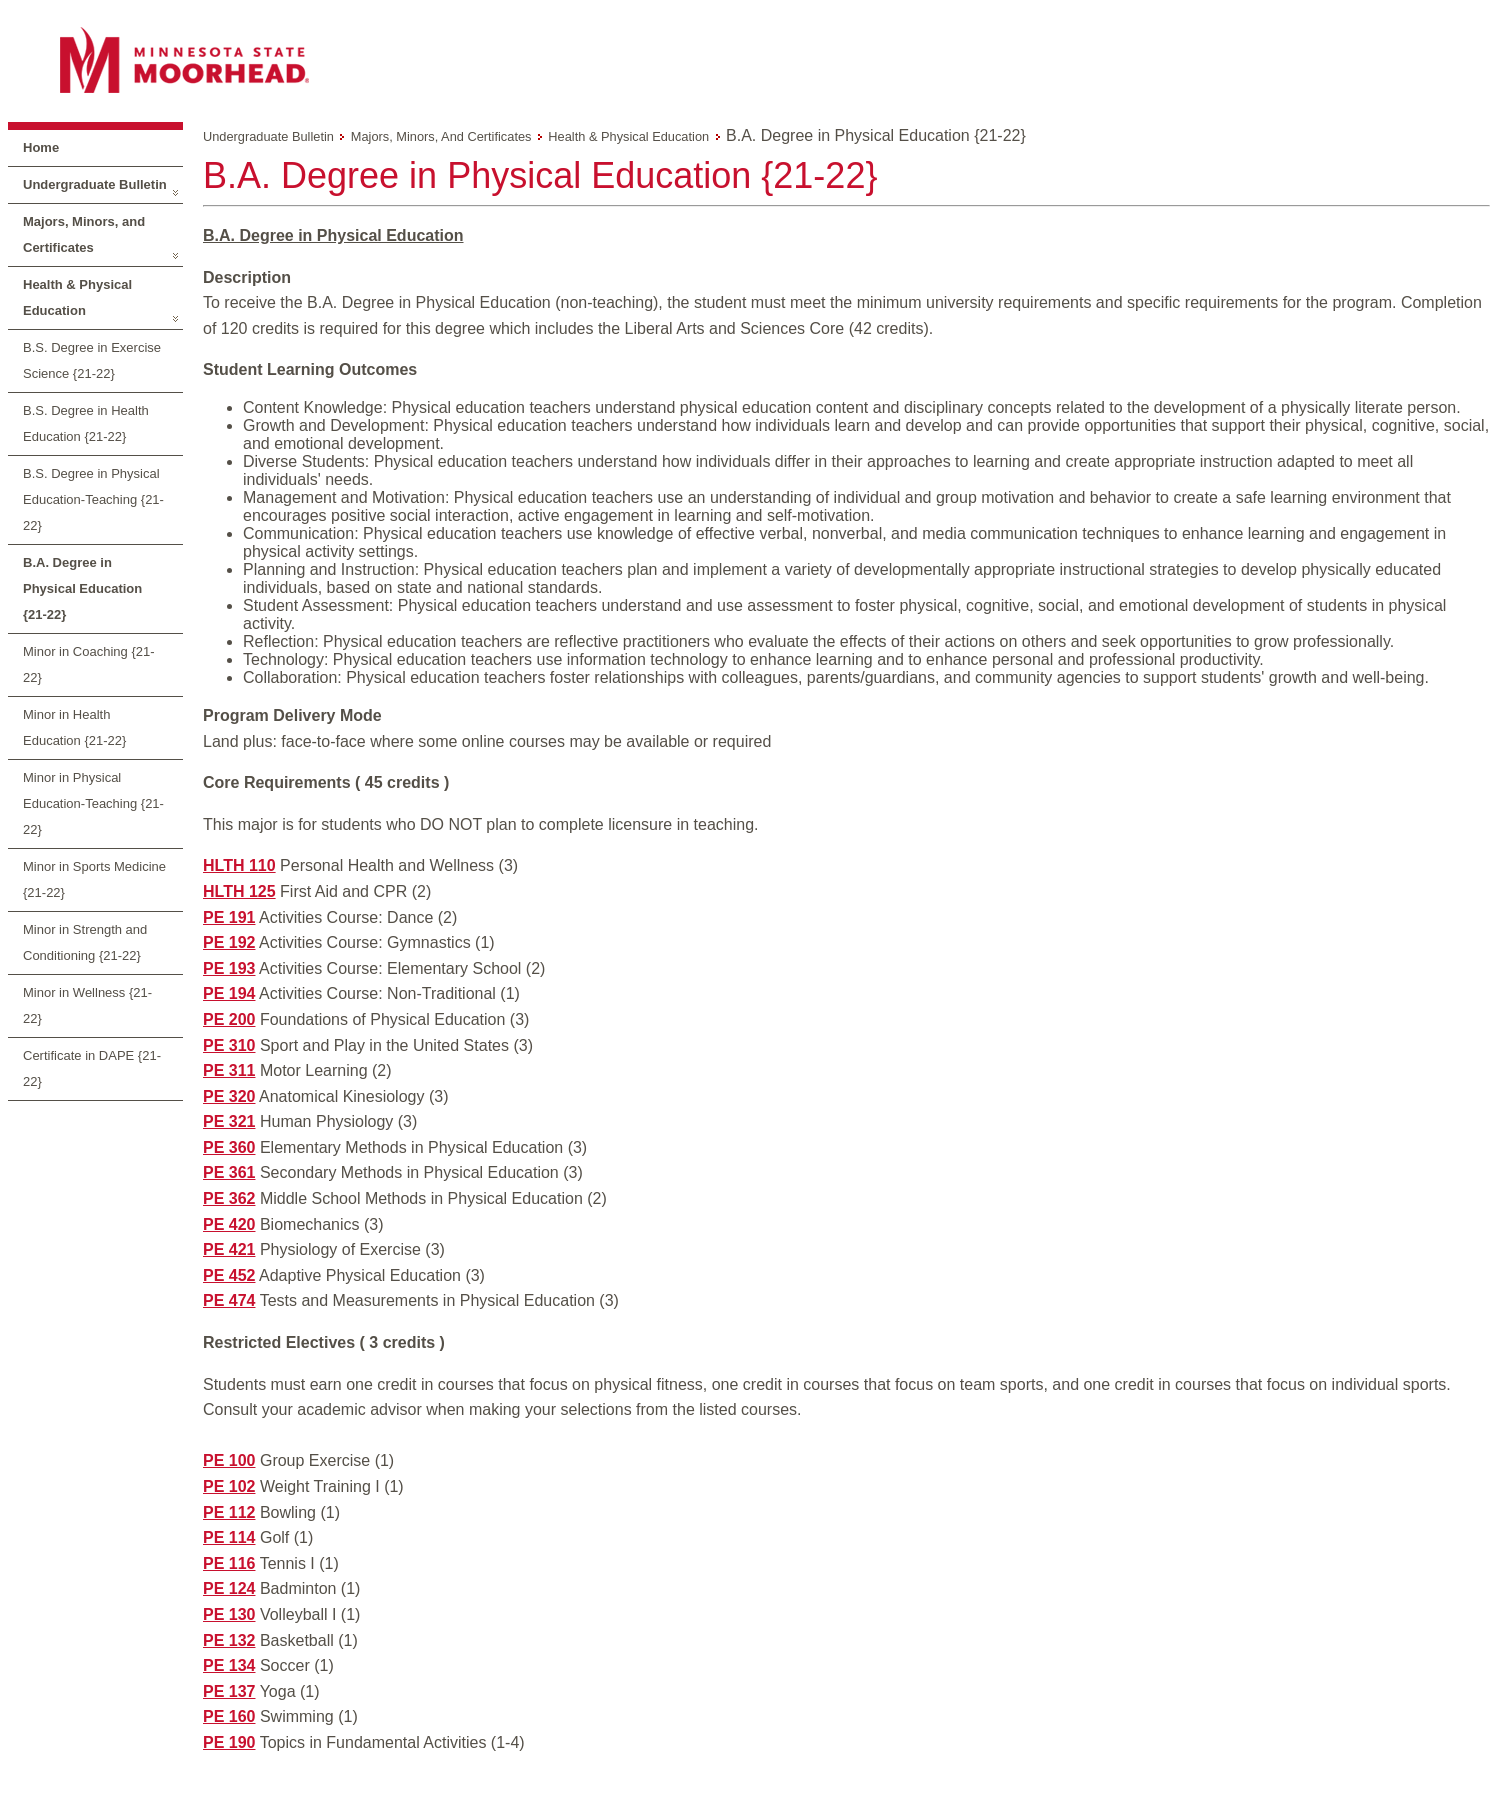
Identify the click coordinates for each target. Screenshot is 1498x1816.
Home (41, 147)
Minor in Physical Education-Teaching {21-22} (93, 803)
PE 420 (229, 1224)
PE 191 (229, 917)
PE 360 (229, 1147)
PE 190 (229, 1742)
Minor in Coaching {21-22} (89, 664)
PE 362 (229, 1198)
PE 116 (229, 1563)
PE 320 (229, 1096)
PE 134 (229, 1665)
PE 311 (229, 1070)
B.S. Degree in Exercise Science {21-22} (92, 360)
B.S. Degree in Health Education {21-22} (86, 423)
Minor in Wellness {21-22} (87, 1005)
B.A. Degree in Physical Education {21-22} (82, 588)
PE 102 (229, 1486)
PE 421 (229, 1249)
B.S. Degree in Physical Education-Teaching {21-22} (93, 499)
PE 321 (229, 1121)
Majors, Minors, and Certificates (84, 234)
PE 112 (229, 1512)
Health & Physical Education (77, 297)
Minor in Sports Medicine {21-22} (94, 879)
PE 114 (229, 1537)
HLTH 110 (239, 865)
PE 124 (229, 1588)
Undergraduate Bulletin (95, 184)
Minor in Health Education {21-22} (74, 727)
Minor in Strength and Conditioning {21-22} (85, 942)
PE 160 (229, 1716)
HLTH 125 (239, 891)
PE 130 (229, 1614)
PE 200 (229, 1019)
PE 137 (229, 1691)
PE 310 (229, 1045)
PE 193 (229, 968)
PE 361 (229, 1172)
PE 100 (229, 1460)
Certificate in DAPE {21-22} (92, 1068)
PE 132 (229, 1640)
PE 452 (229, 1275)
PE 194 (229, 993)
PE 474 (229, 1300)
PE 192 (229, 942)
